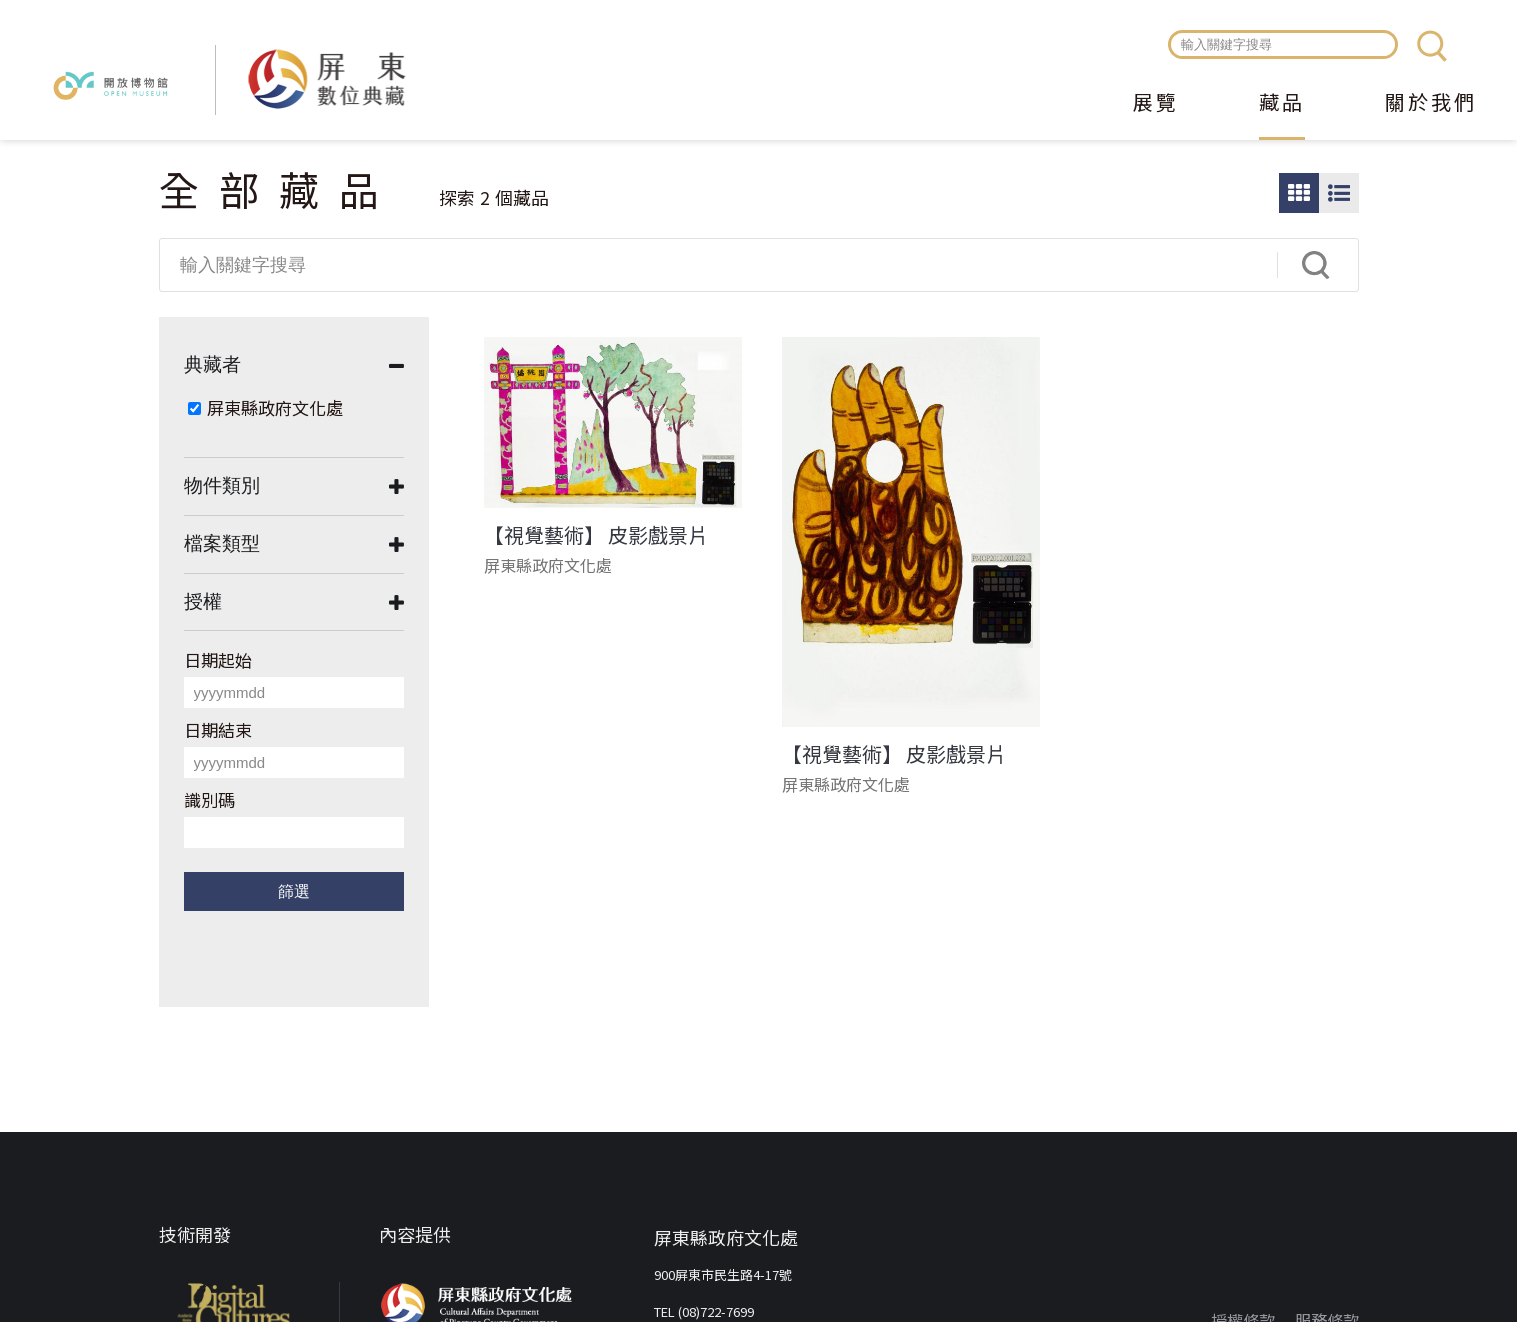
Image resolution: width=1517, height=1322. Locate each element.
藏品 (1282, 104)
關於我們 (1431, 104)
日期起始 (218, 659)
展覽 (1156, 104)
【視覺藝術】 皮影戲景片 (596, 535)
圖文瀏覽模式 (1339, 193)
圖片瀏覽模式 (1299, 193)
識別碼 (209, 799)
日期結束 (218, 729)
